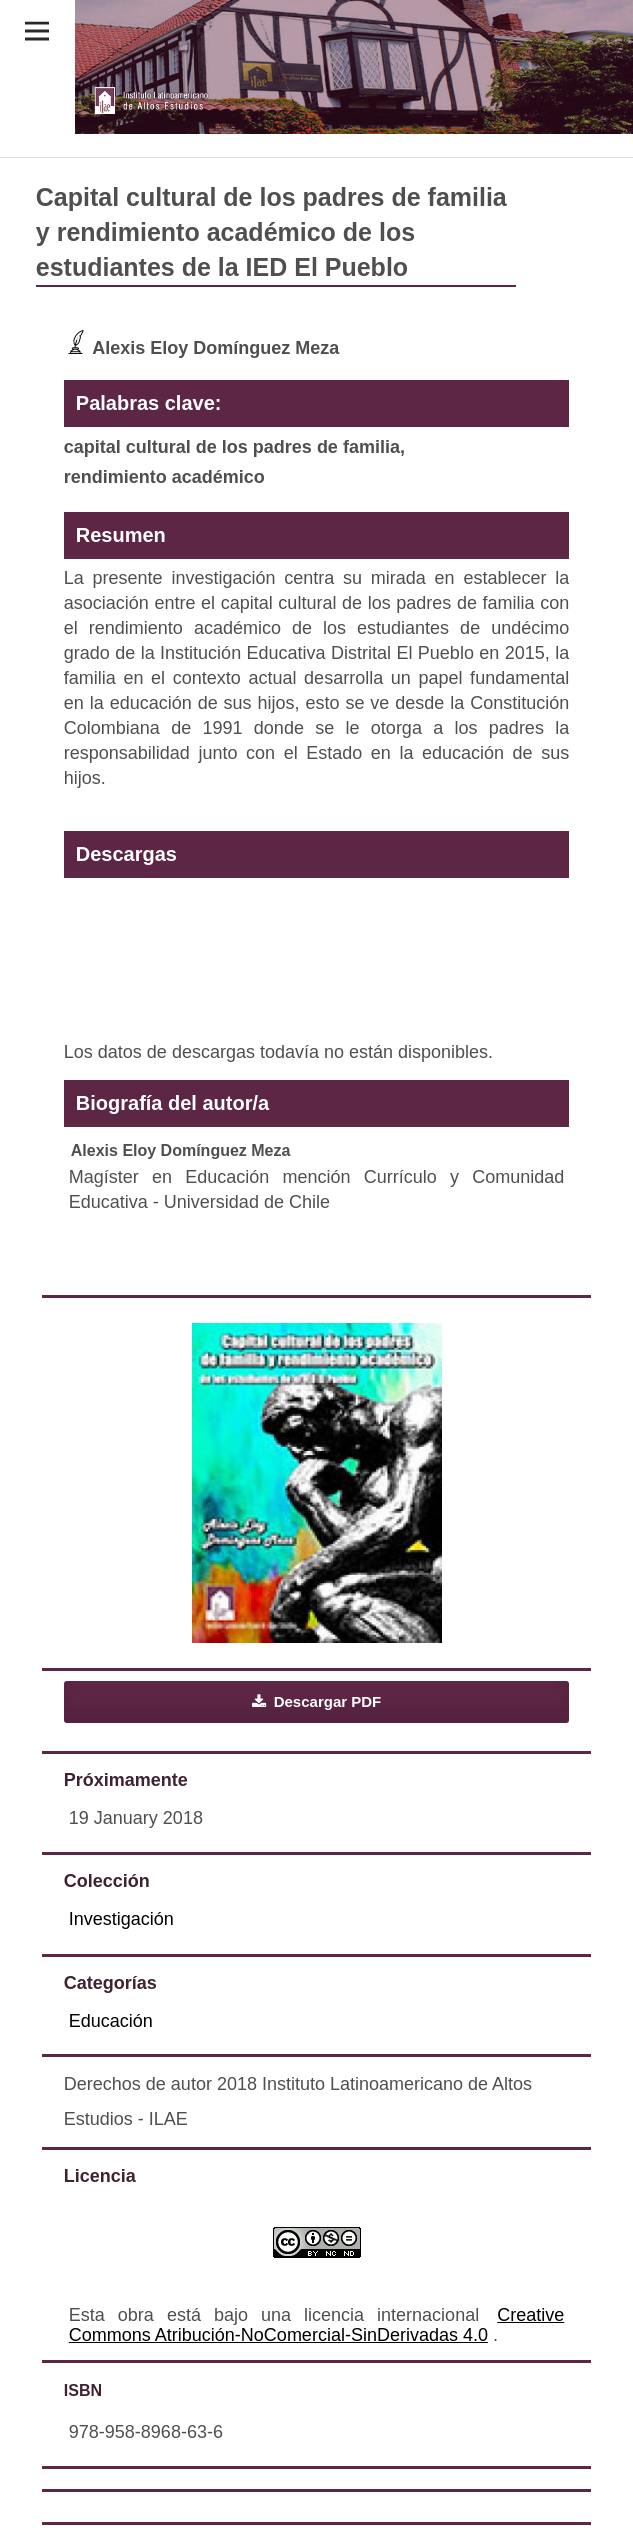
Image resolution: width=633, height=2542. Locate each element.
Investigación (121, 1919)
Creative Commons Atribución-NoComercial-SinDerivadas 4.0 (316, 2325)
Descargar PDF (326, 1701)
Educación (111, 2021)
